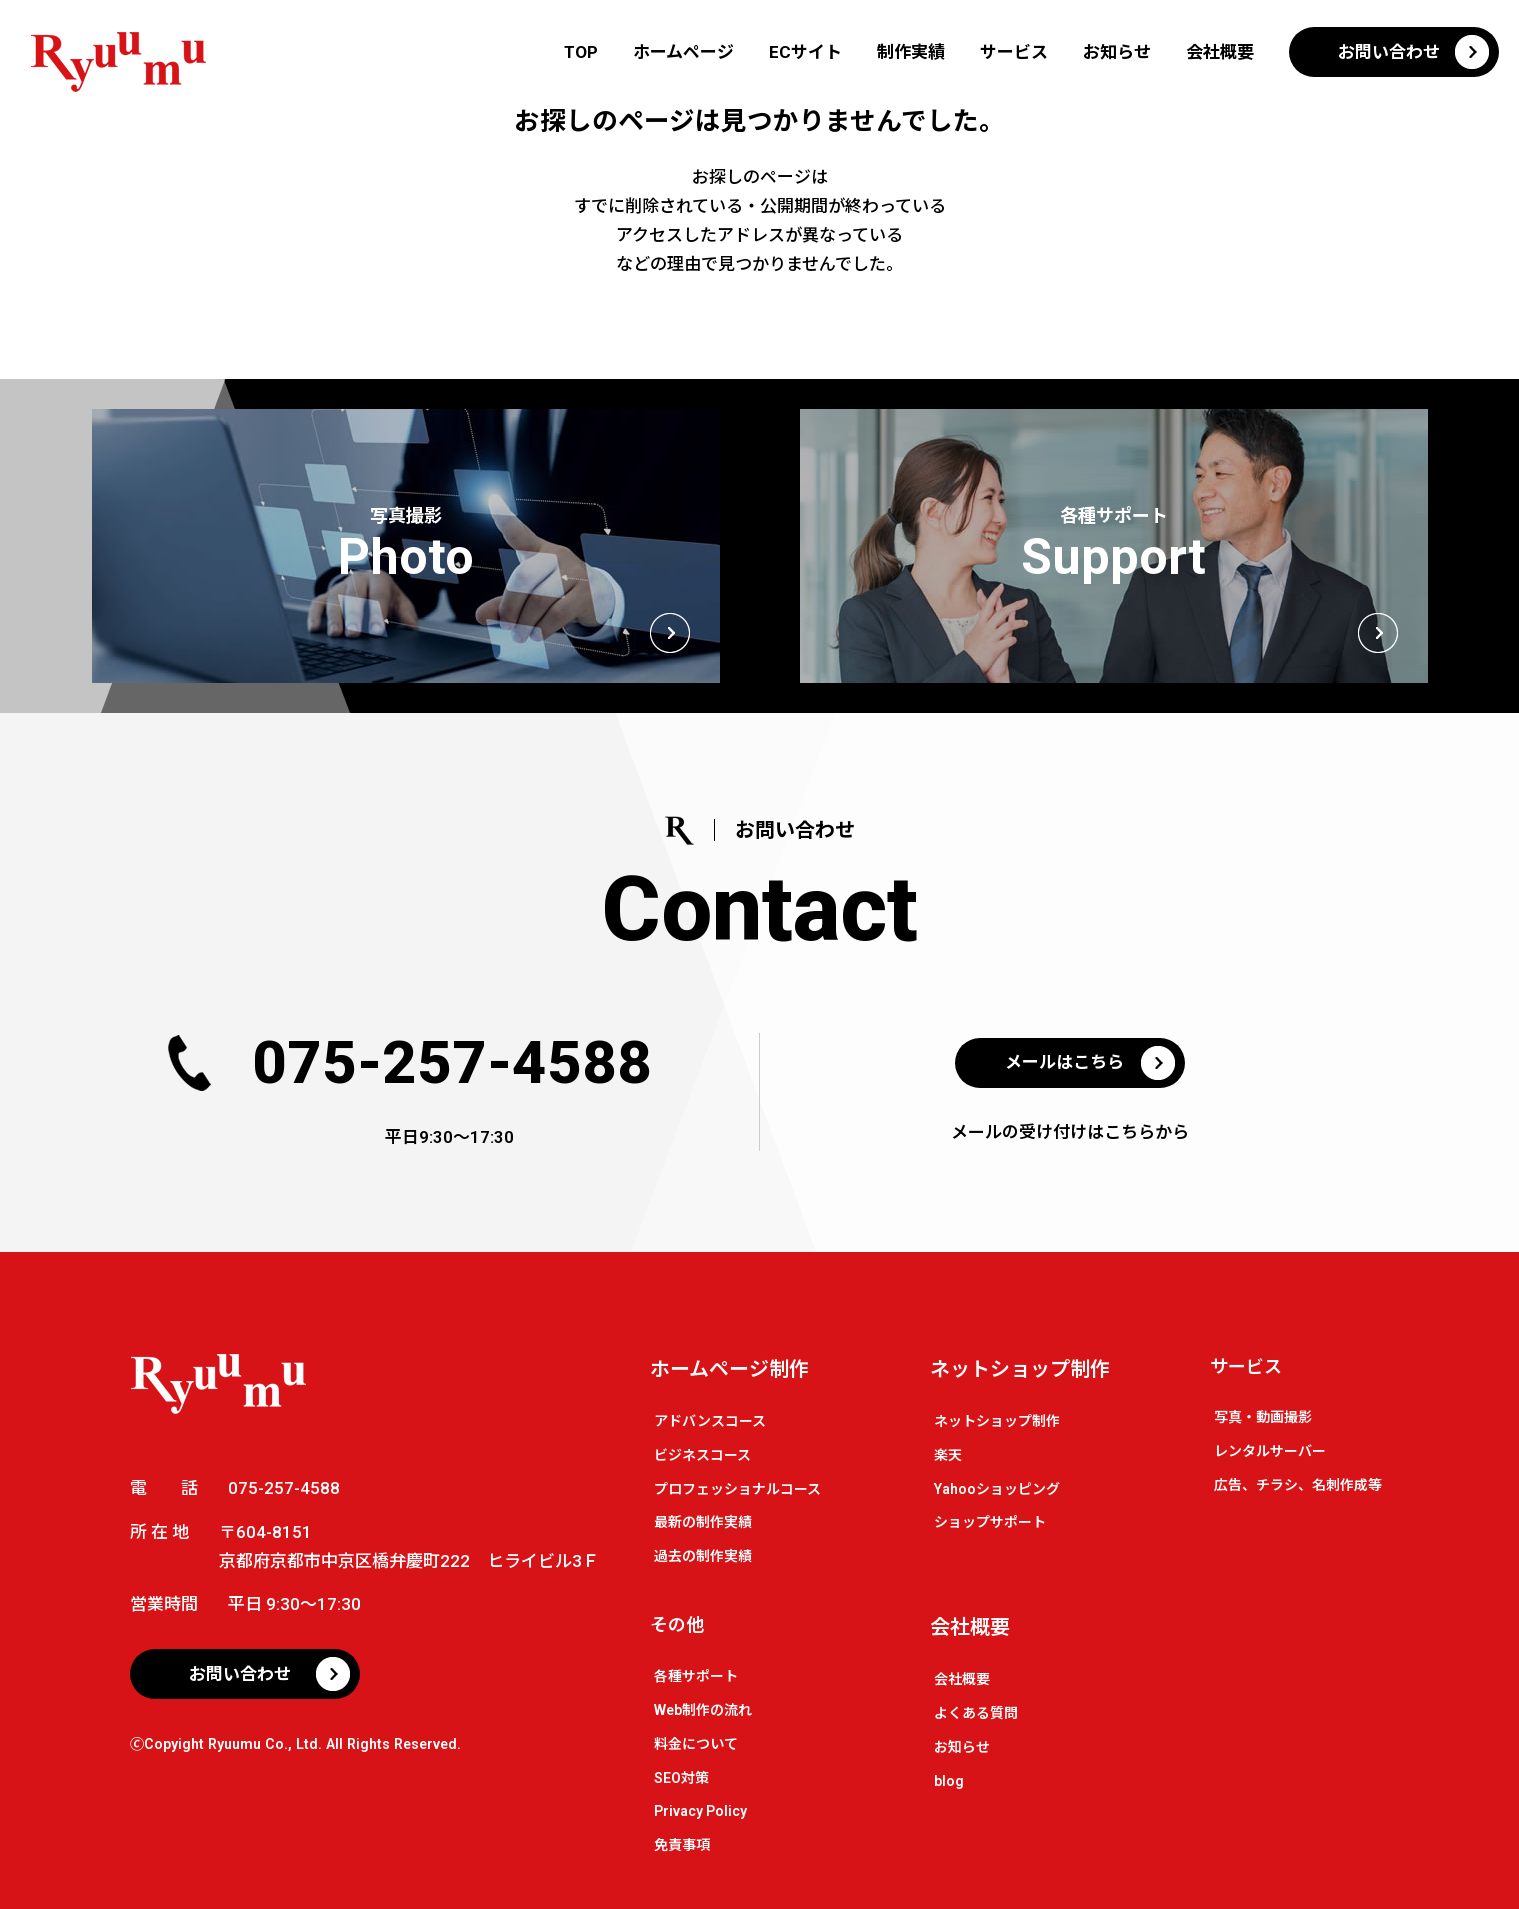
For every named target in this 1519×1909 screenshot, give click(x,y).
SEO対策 (681, 1778)
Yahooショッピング (997, 1489)
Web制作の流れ (703, 1710)
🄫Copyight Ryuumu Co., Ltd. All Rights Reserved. (295, 1744)
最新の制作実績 (703, 1522)
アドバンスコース (710, 1421)
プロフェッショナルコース (737, 1489)
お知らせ (1117, 52)
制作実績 (911, 52)
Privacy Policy (700, 1811)
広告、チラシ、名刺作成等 (1298, 1485)
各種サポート (696, 1676)
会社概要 (1220, 52)
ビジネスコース (702, 1455)
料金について (696, 1744)
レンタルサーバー (1270, 1451)
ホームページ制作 (729, 1369)
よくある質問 (976, 1713)
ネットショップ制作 (1020, 1369)
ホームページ (683, 52)
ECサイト (805, 52)
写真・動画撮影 (1263, 1417)
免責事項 (682, 1845)
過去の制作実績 (703, 1556)
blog (949, 1781)
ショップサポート (990, 1522)
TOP (581, 52)
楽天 (948, 1455)
